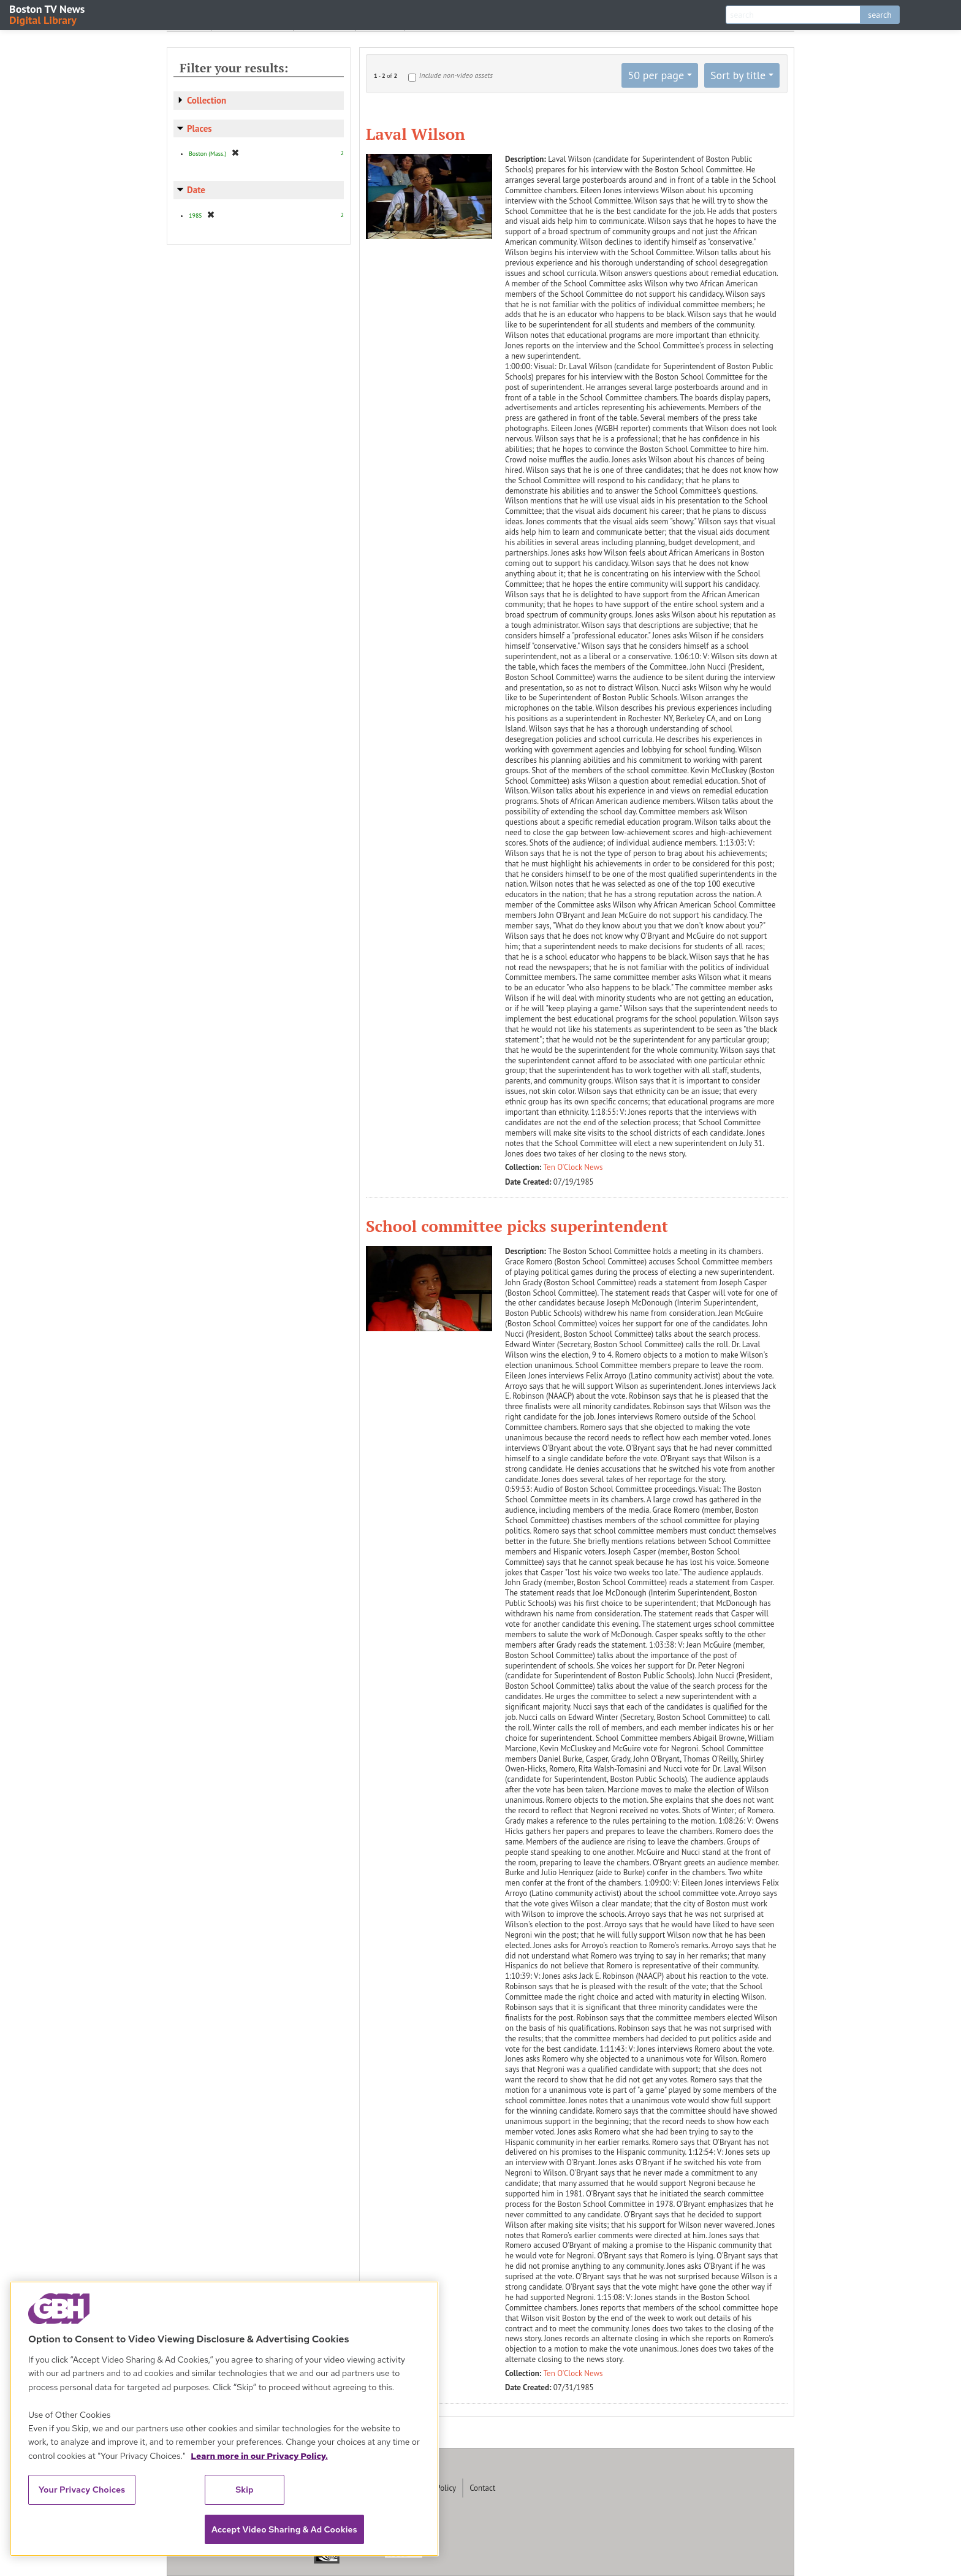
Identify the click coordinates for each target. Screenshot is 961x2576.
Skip (244, 2489)
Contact (482, 2488)
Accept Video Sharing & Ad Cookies (284, 2529)
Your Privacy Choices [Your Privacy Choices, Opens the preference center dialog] (82, 2489)
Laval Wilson (415, 133)
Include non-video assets (456, 75)
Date (196, 190)
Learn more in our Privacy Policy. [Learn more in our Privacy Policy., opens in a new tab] (259, 2455)
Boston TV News (47, 14)
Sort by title (737, 75)
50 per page (656, 75)
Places (199, 128)
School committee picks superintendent (517, 1225)
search (880, 14)
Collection (206, 100)
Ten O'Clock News (573, 1167)
